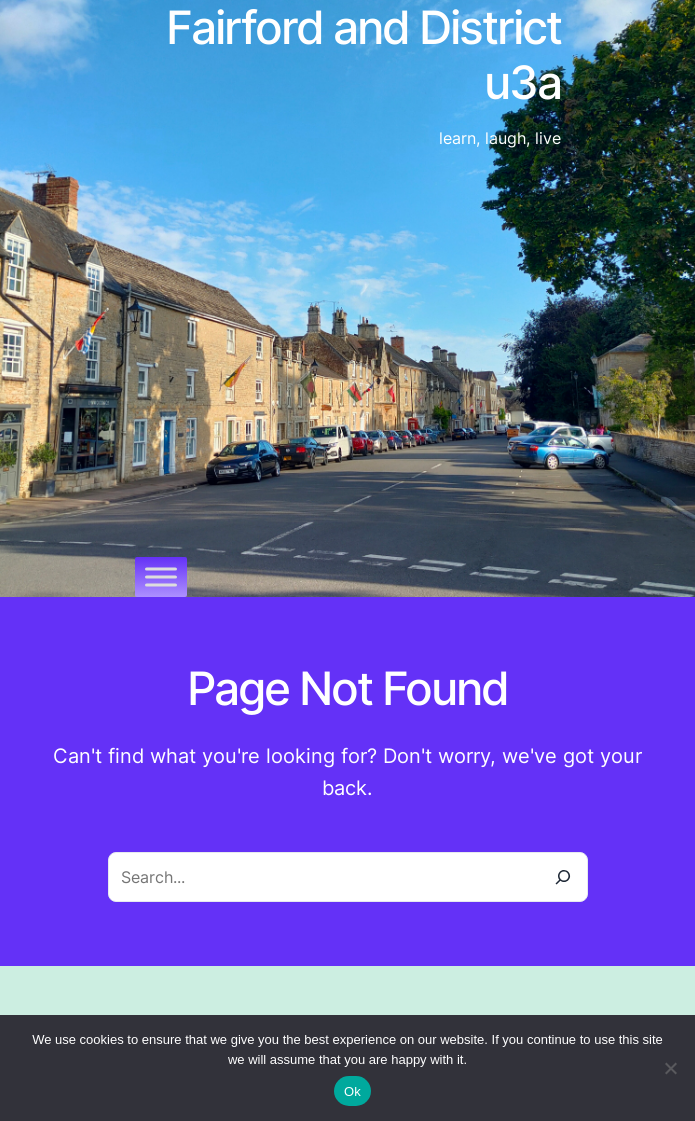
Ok (352, 1091)
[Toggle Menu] (161, 576)
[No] (670, 1068)
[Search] (563, 877)
